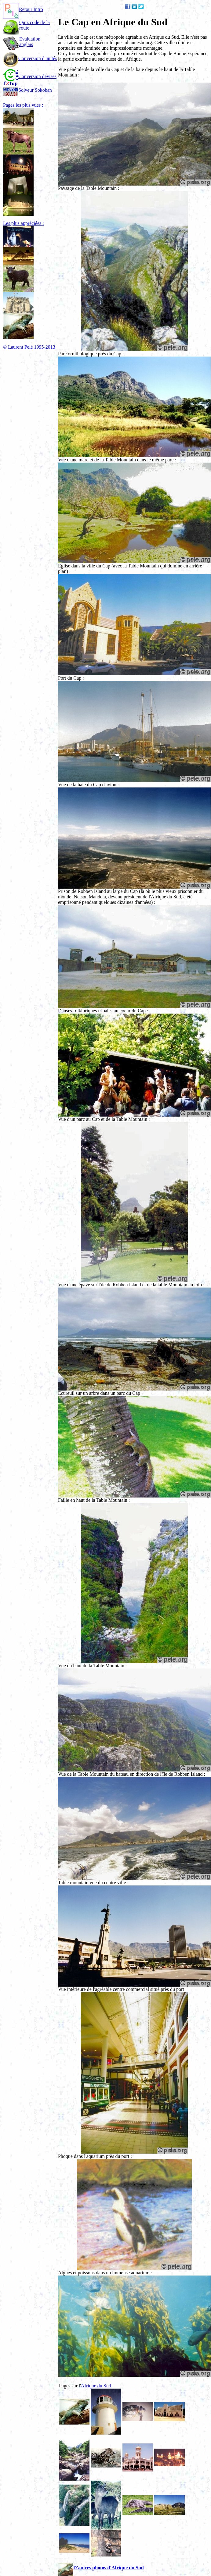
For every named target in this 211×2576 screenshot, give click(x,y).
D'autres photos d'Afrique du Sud (101, 2567)
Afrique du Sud (96, 2385)
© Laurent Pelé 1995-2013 (29, 347)
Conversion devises (29, 76)
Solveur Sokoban (27, 90)
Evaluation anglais (29, 41)
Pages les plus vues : (23, 105)
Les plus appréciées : (23, 223)
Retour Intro (23, 9)
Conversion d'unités (30, 58)
